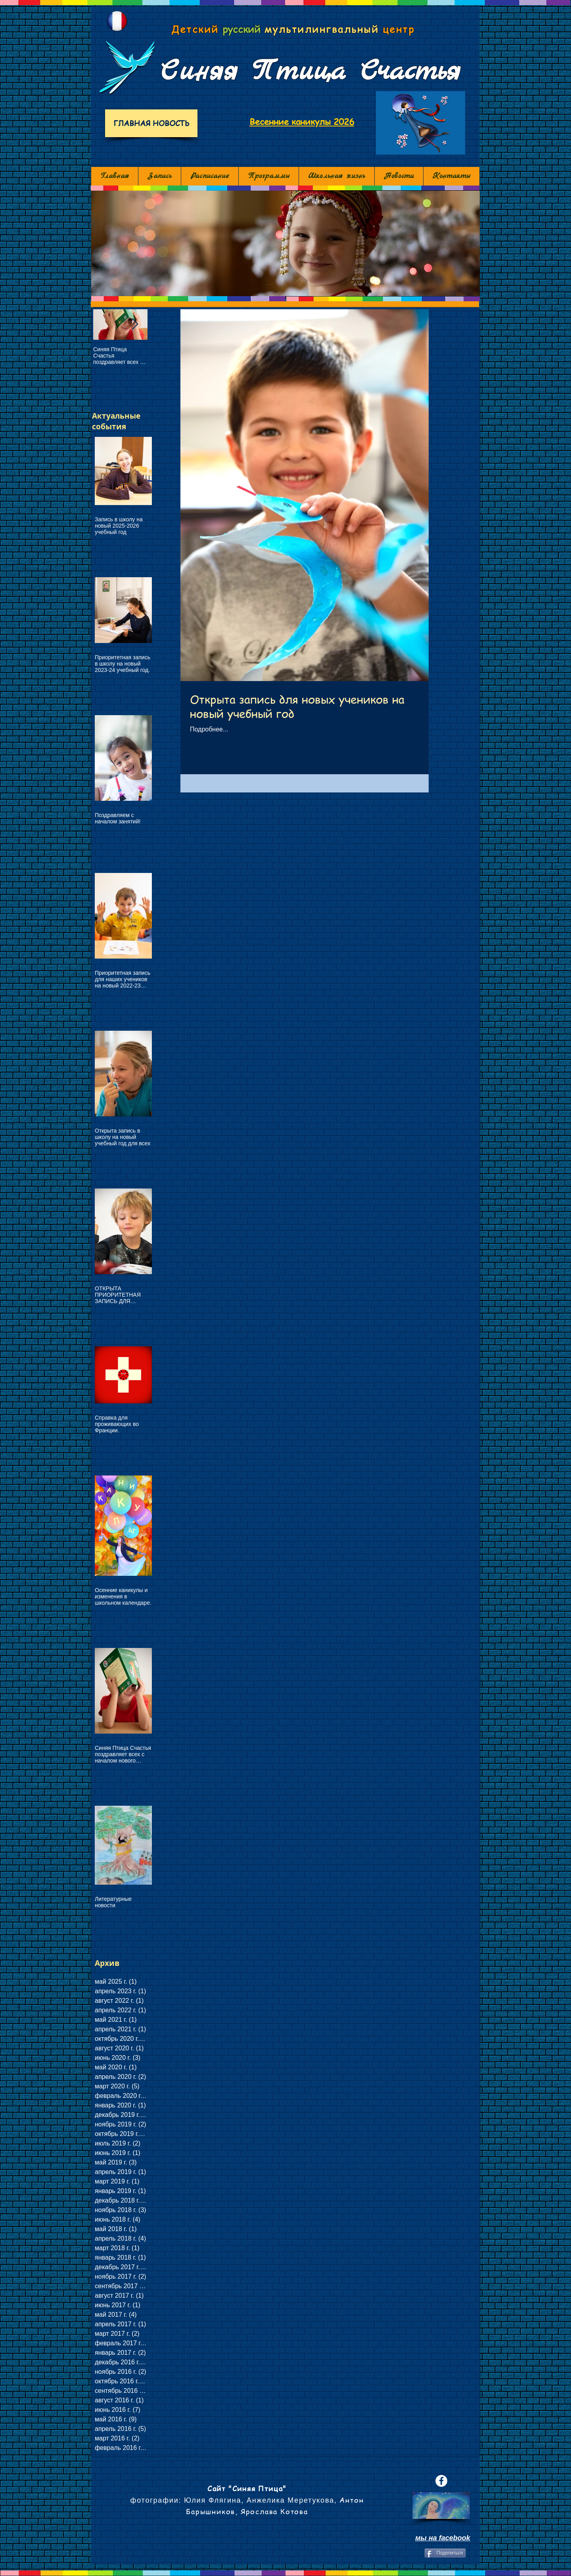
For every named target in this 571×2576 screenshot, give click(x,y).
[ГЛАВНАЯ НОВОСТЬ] (151, 123)
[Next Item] (134, 324)
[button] (285, 243)
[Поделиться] (445, 2553)
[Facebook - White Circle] (441, 2481)
